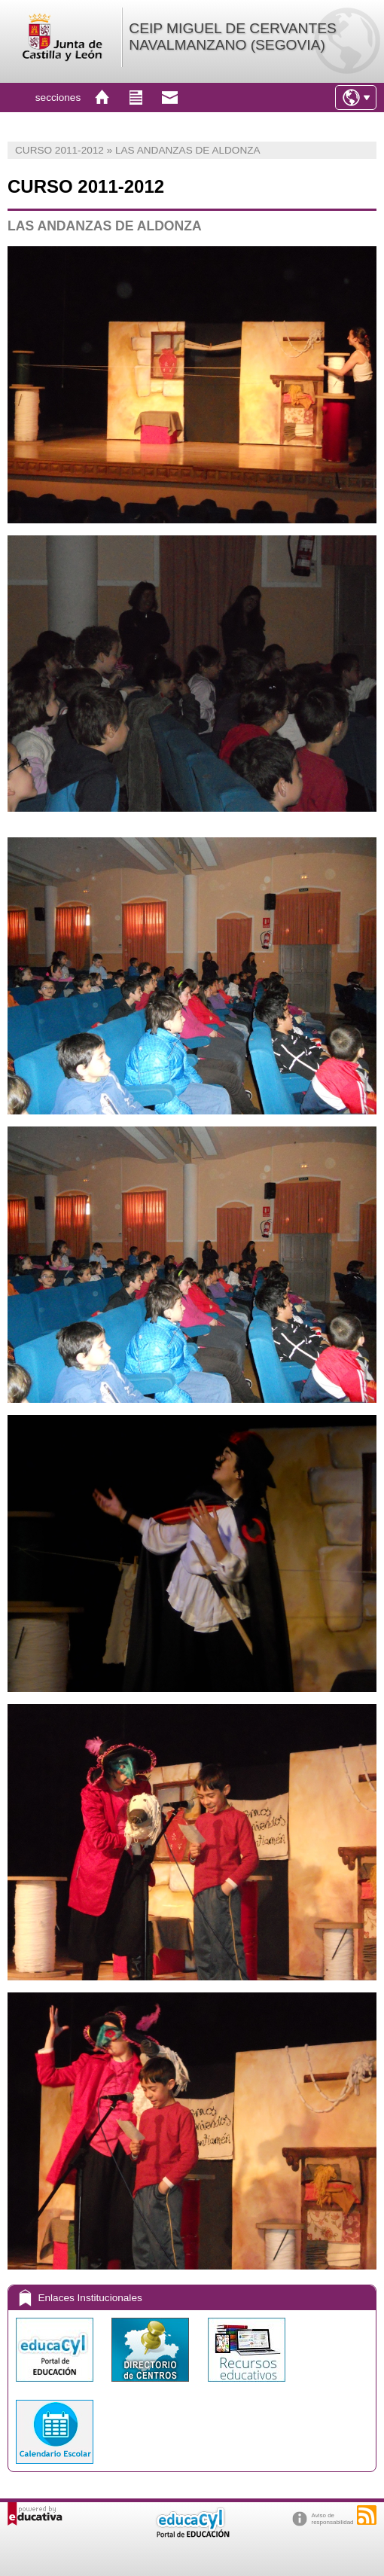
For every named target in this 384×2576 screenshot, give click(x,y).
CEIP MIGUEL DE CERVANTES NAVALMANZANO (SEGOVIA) (232, 36)
